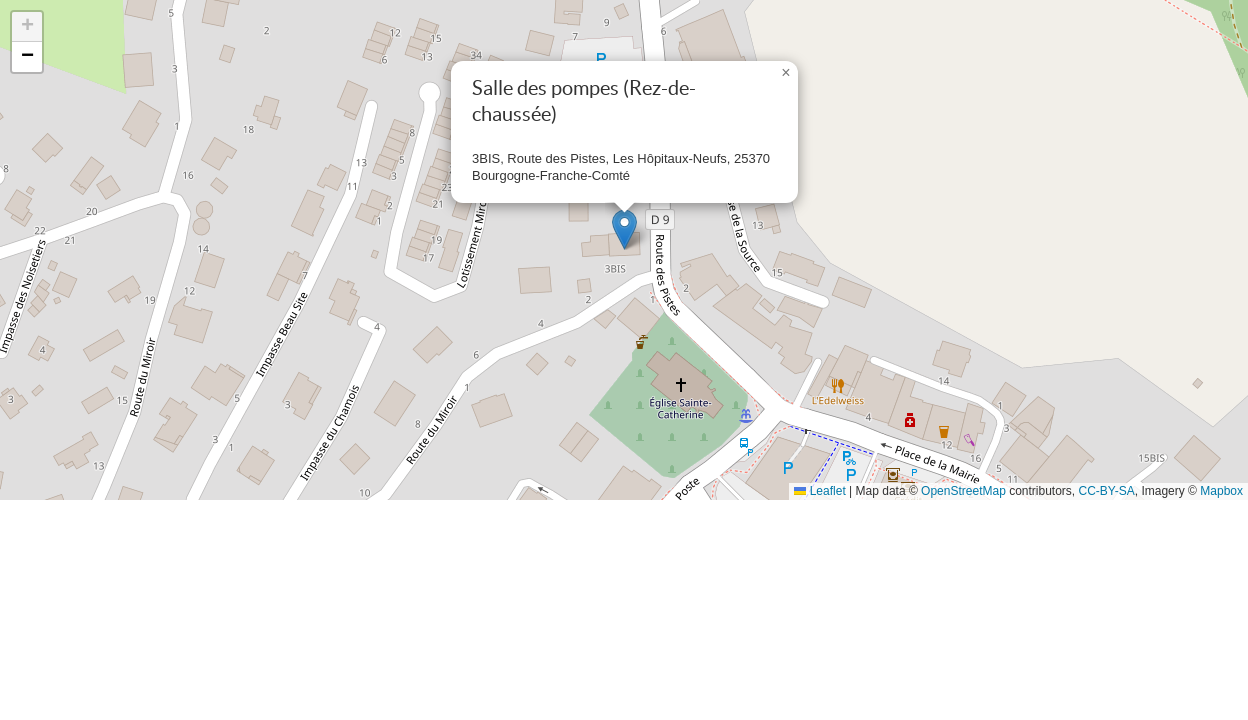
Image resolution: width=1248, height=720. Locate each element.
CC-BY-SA (1107, 491)
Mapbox (1221, 491)
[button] (624, 229)
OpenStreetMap (963, 491)
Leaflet (819, 491)
